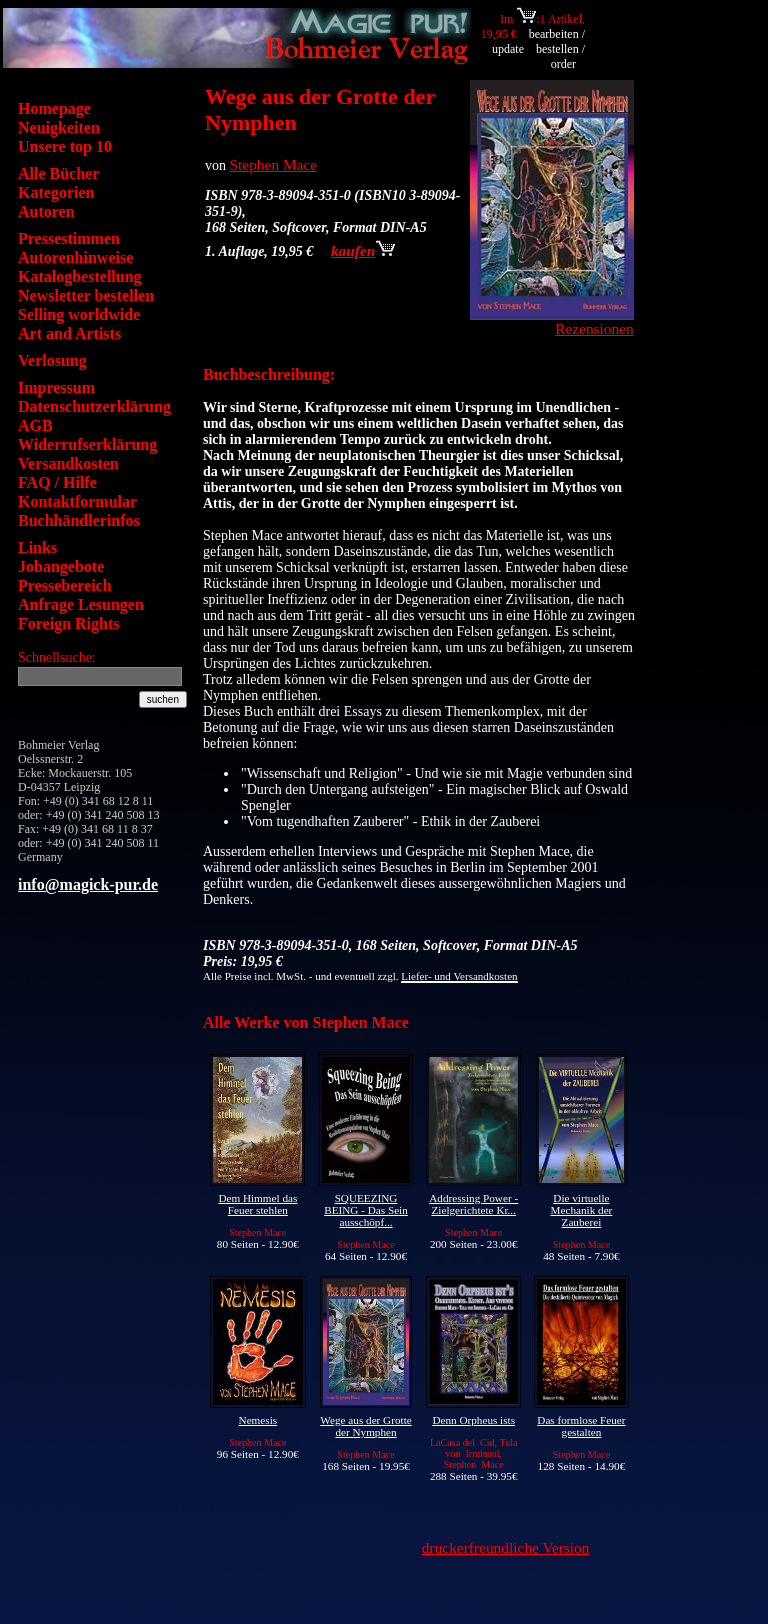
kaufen (363, 250)
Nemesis (258, 1420)
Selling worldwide (79, 314)
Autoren (46, 211)
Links (37, 547)
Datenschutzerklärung (94, 406)
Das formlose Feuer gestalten (581, 1426)
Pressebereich (65, 585)
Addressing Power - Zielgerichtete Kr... (473, 1204)
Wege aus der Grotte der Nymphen (365, 1426)
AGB (35, 425)
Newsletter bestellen (86, 295)
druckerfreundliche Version (506, 1547)
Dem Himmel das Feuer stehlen (257, 1204)
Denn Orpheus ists (473, 1420)
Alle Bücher (58, 173)
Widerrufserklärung (87, 444)
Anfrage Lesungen (81, 604)
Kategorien (56, 192)
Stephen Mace (274, 164)
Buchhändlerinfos (79, 520)
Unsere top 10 (65, 146)
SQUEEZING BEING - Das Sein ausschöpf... (366, 1210)
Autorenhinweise (75, 257)
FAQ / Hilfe (57, 482)
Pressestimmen (69, 238)
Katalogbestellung (80, 276)
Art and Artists (69, 333)
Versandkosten (68, 463)
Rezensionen (594, 328)
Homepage (54, 108)
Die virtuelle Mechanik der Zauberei (582, 1210)
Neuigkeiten (59, 127)
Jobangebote (61, 566)
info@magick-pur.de (88, 884)
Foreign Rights (68, 623)
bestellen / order (560, 56)
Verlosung (52, 360)
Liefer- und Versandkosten (459, 976)
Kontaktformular (77, 501)
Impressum (56, 387)
